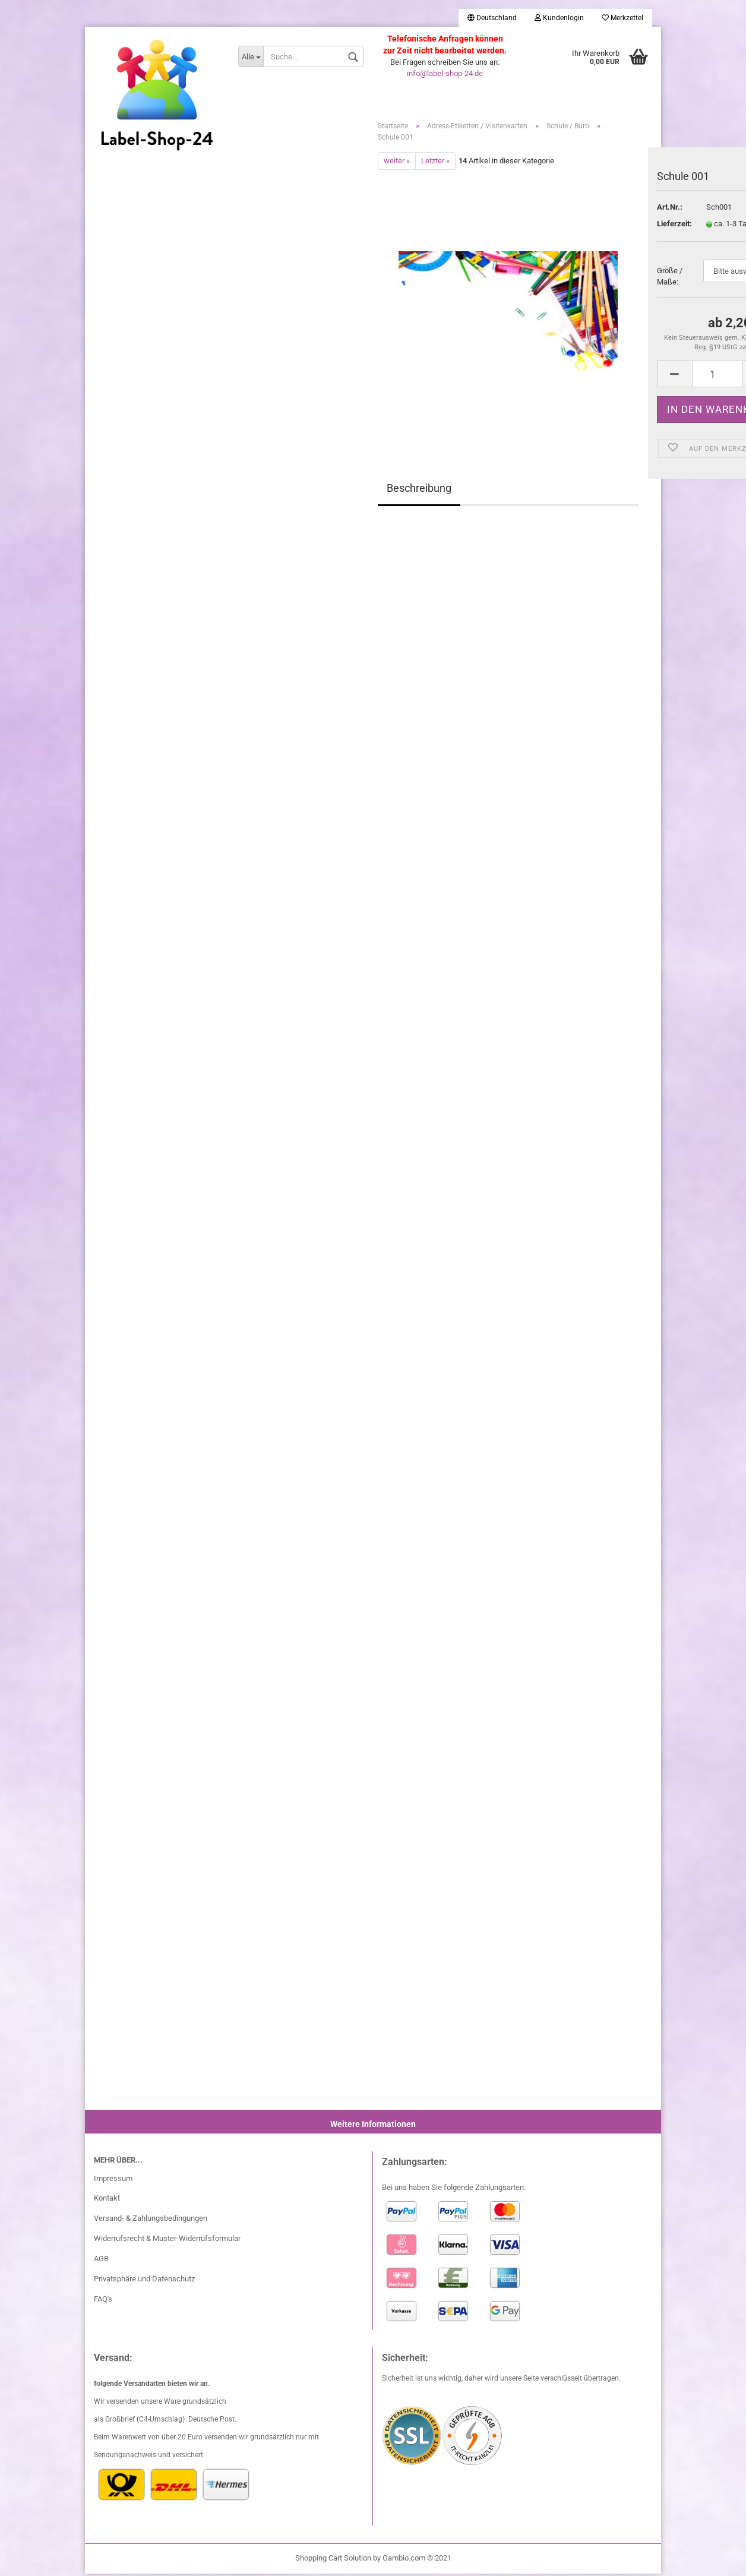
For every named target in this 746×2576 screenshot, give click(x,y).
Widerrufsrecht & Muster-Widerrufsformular (167, 2240)
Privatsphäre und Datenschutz (144, 2281)
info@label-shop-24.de (445, 73)
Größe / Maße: (669, 278)
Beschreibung (419, 490)
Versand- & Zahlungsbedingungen (150, 2220)
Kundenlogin (559, 18)
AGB (101, 2260)
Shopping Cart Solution (333, 2560)
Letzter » (435, 162)
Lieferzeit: (672, 226)
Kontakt (107, 2200)
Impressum (113, 2180)
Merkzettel (622, 18)
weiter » (397, 162)
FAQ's (103, 2300)
